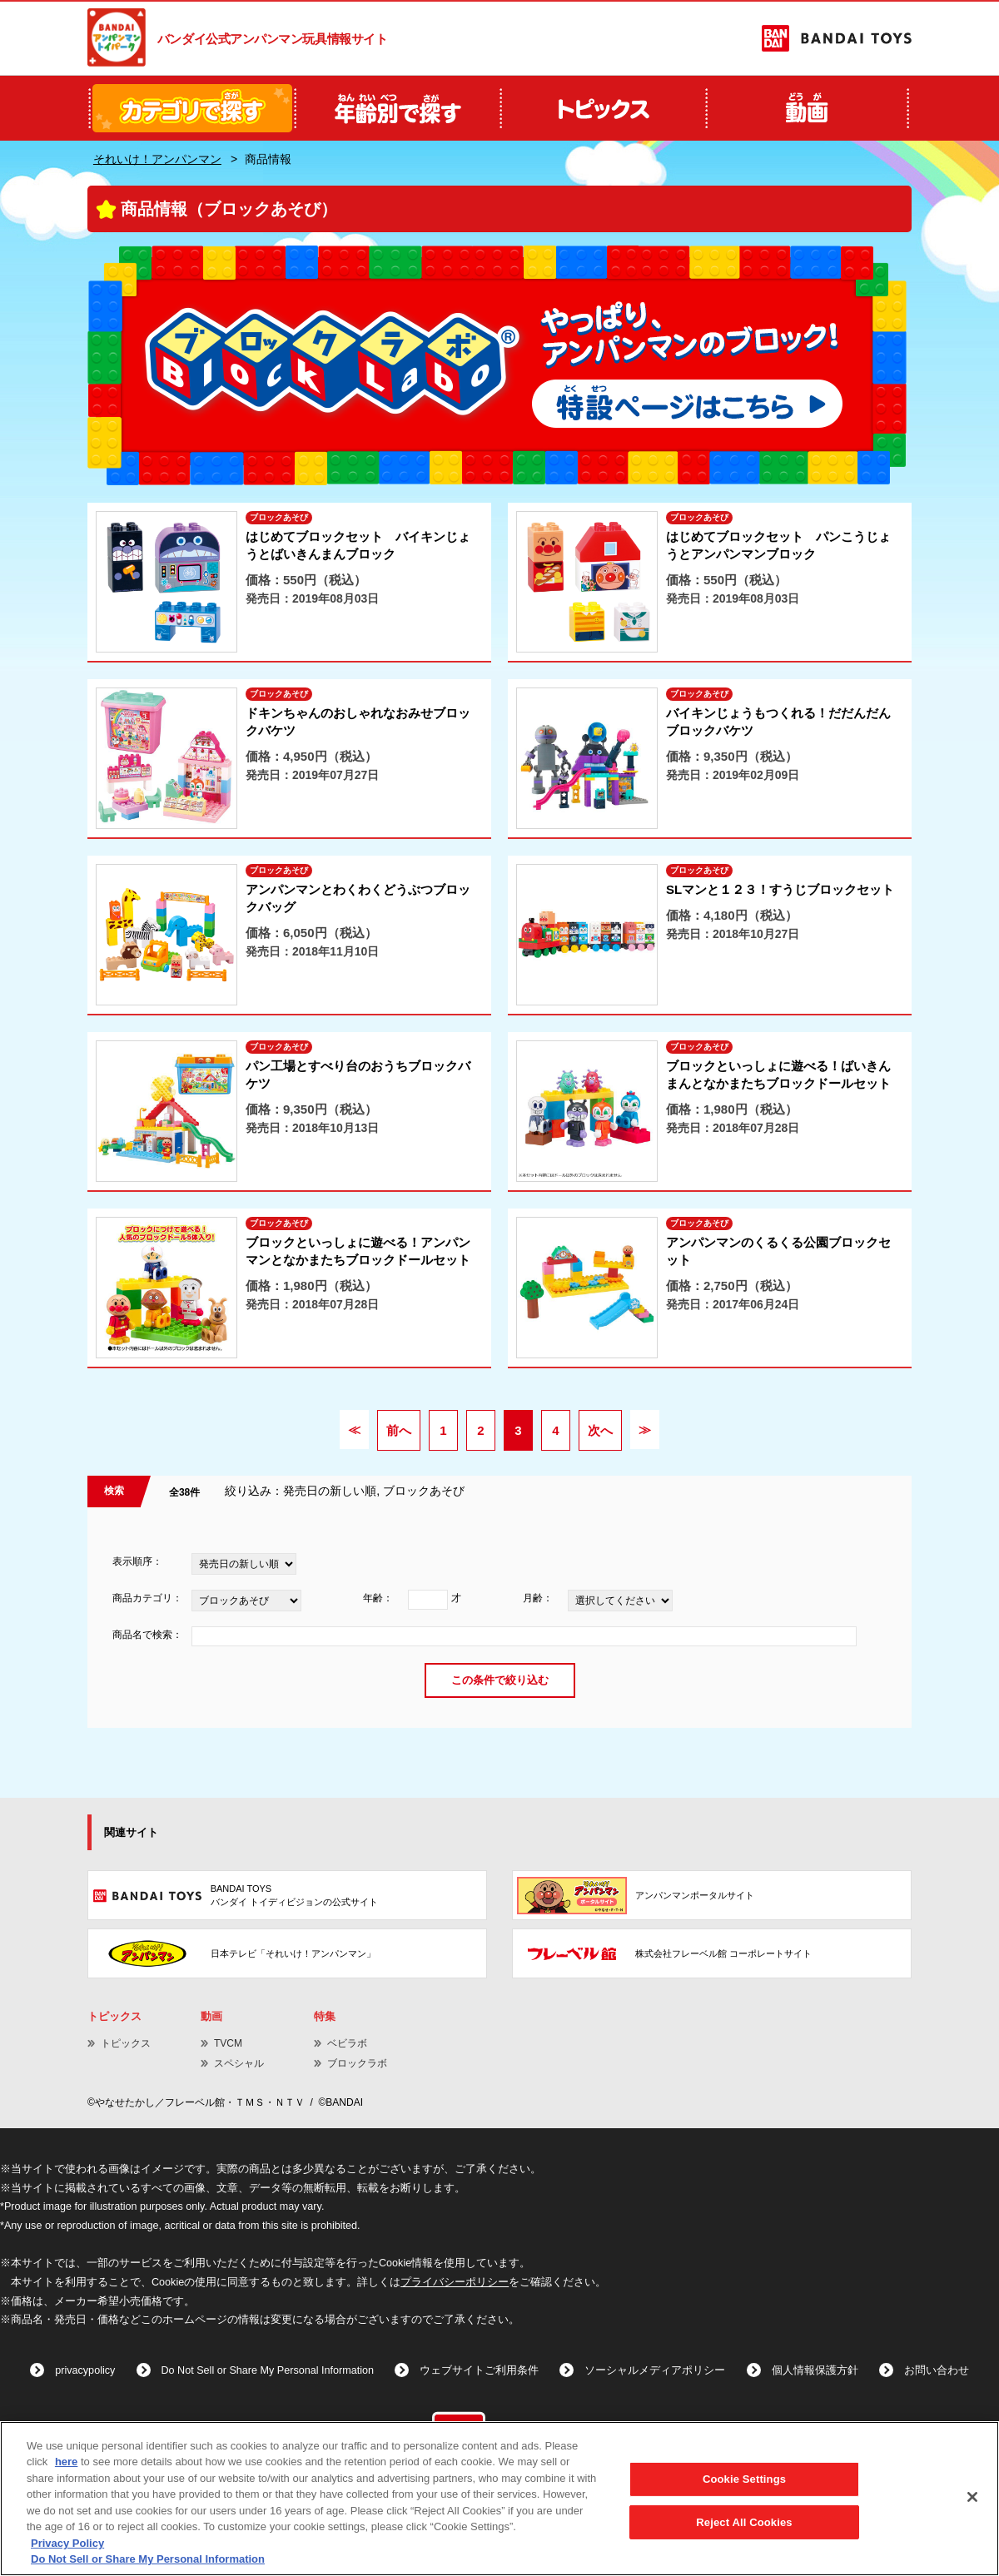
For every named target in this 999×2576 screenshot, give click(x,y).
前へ (398, 1430)
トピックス (126, 2043)
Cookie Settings (744, 2479)
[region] (499, 2498)
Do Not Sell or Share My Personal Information (268, 2370)
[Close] (972, 2497)
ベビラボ (347, 2043)
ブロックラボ (357, 2063)
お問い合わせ (936, 2370)
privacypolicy (85, 2370)
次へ (600, 1430)
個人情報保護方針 (815, 2370)
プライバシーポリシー (454, 2282)
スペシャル (239, 2063)
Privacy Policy (67, 2543)
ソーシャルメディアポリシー (654, 2370)
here (66, 2461)
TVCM (228, 2043)
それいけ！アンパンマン (157, 159)
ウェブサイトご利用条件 (479, 2370)
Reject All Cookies (744, 2521)
